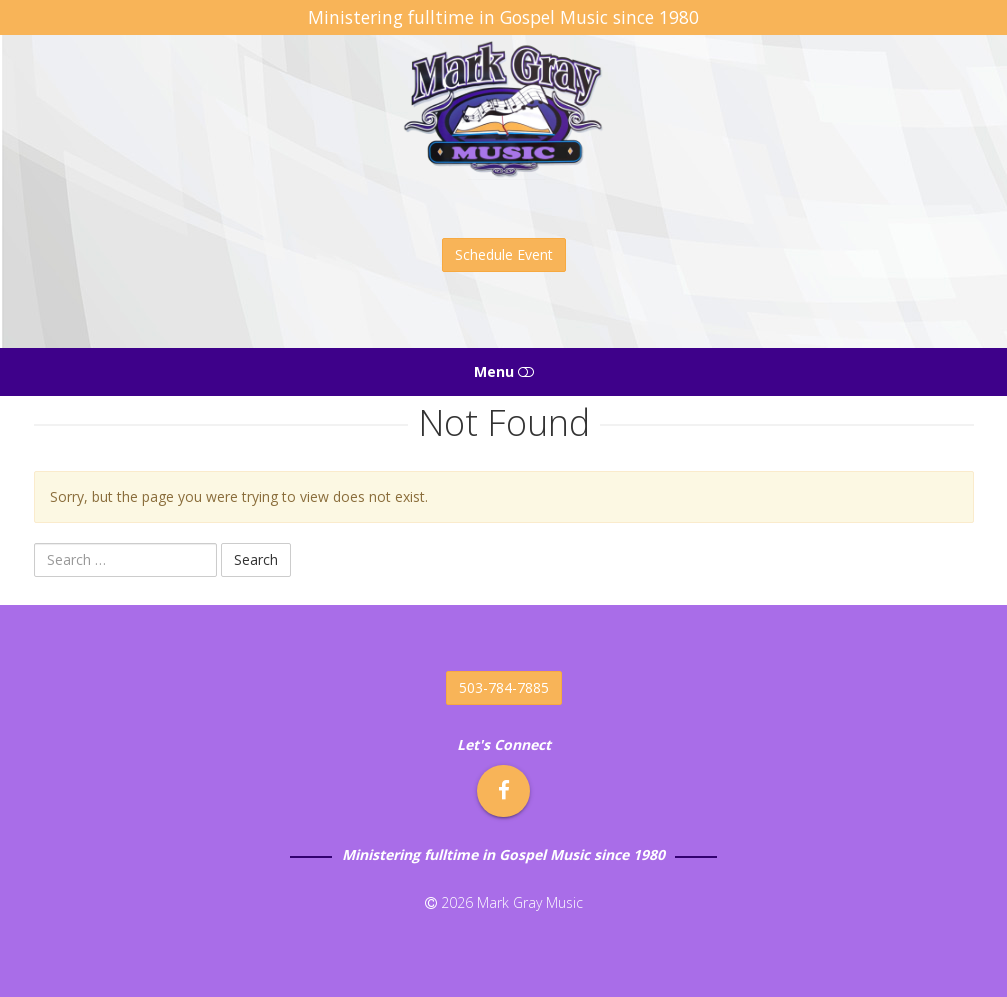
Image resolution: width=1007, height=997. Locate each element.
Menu (504, 371)
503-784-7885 (504, 687)
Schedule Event (504, 254)
